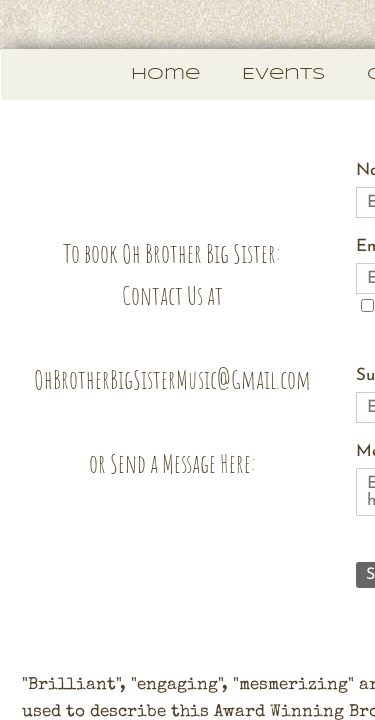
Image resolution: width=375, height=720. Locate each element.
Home (165, 74)
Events (283, 74)
